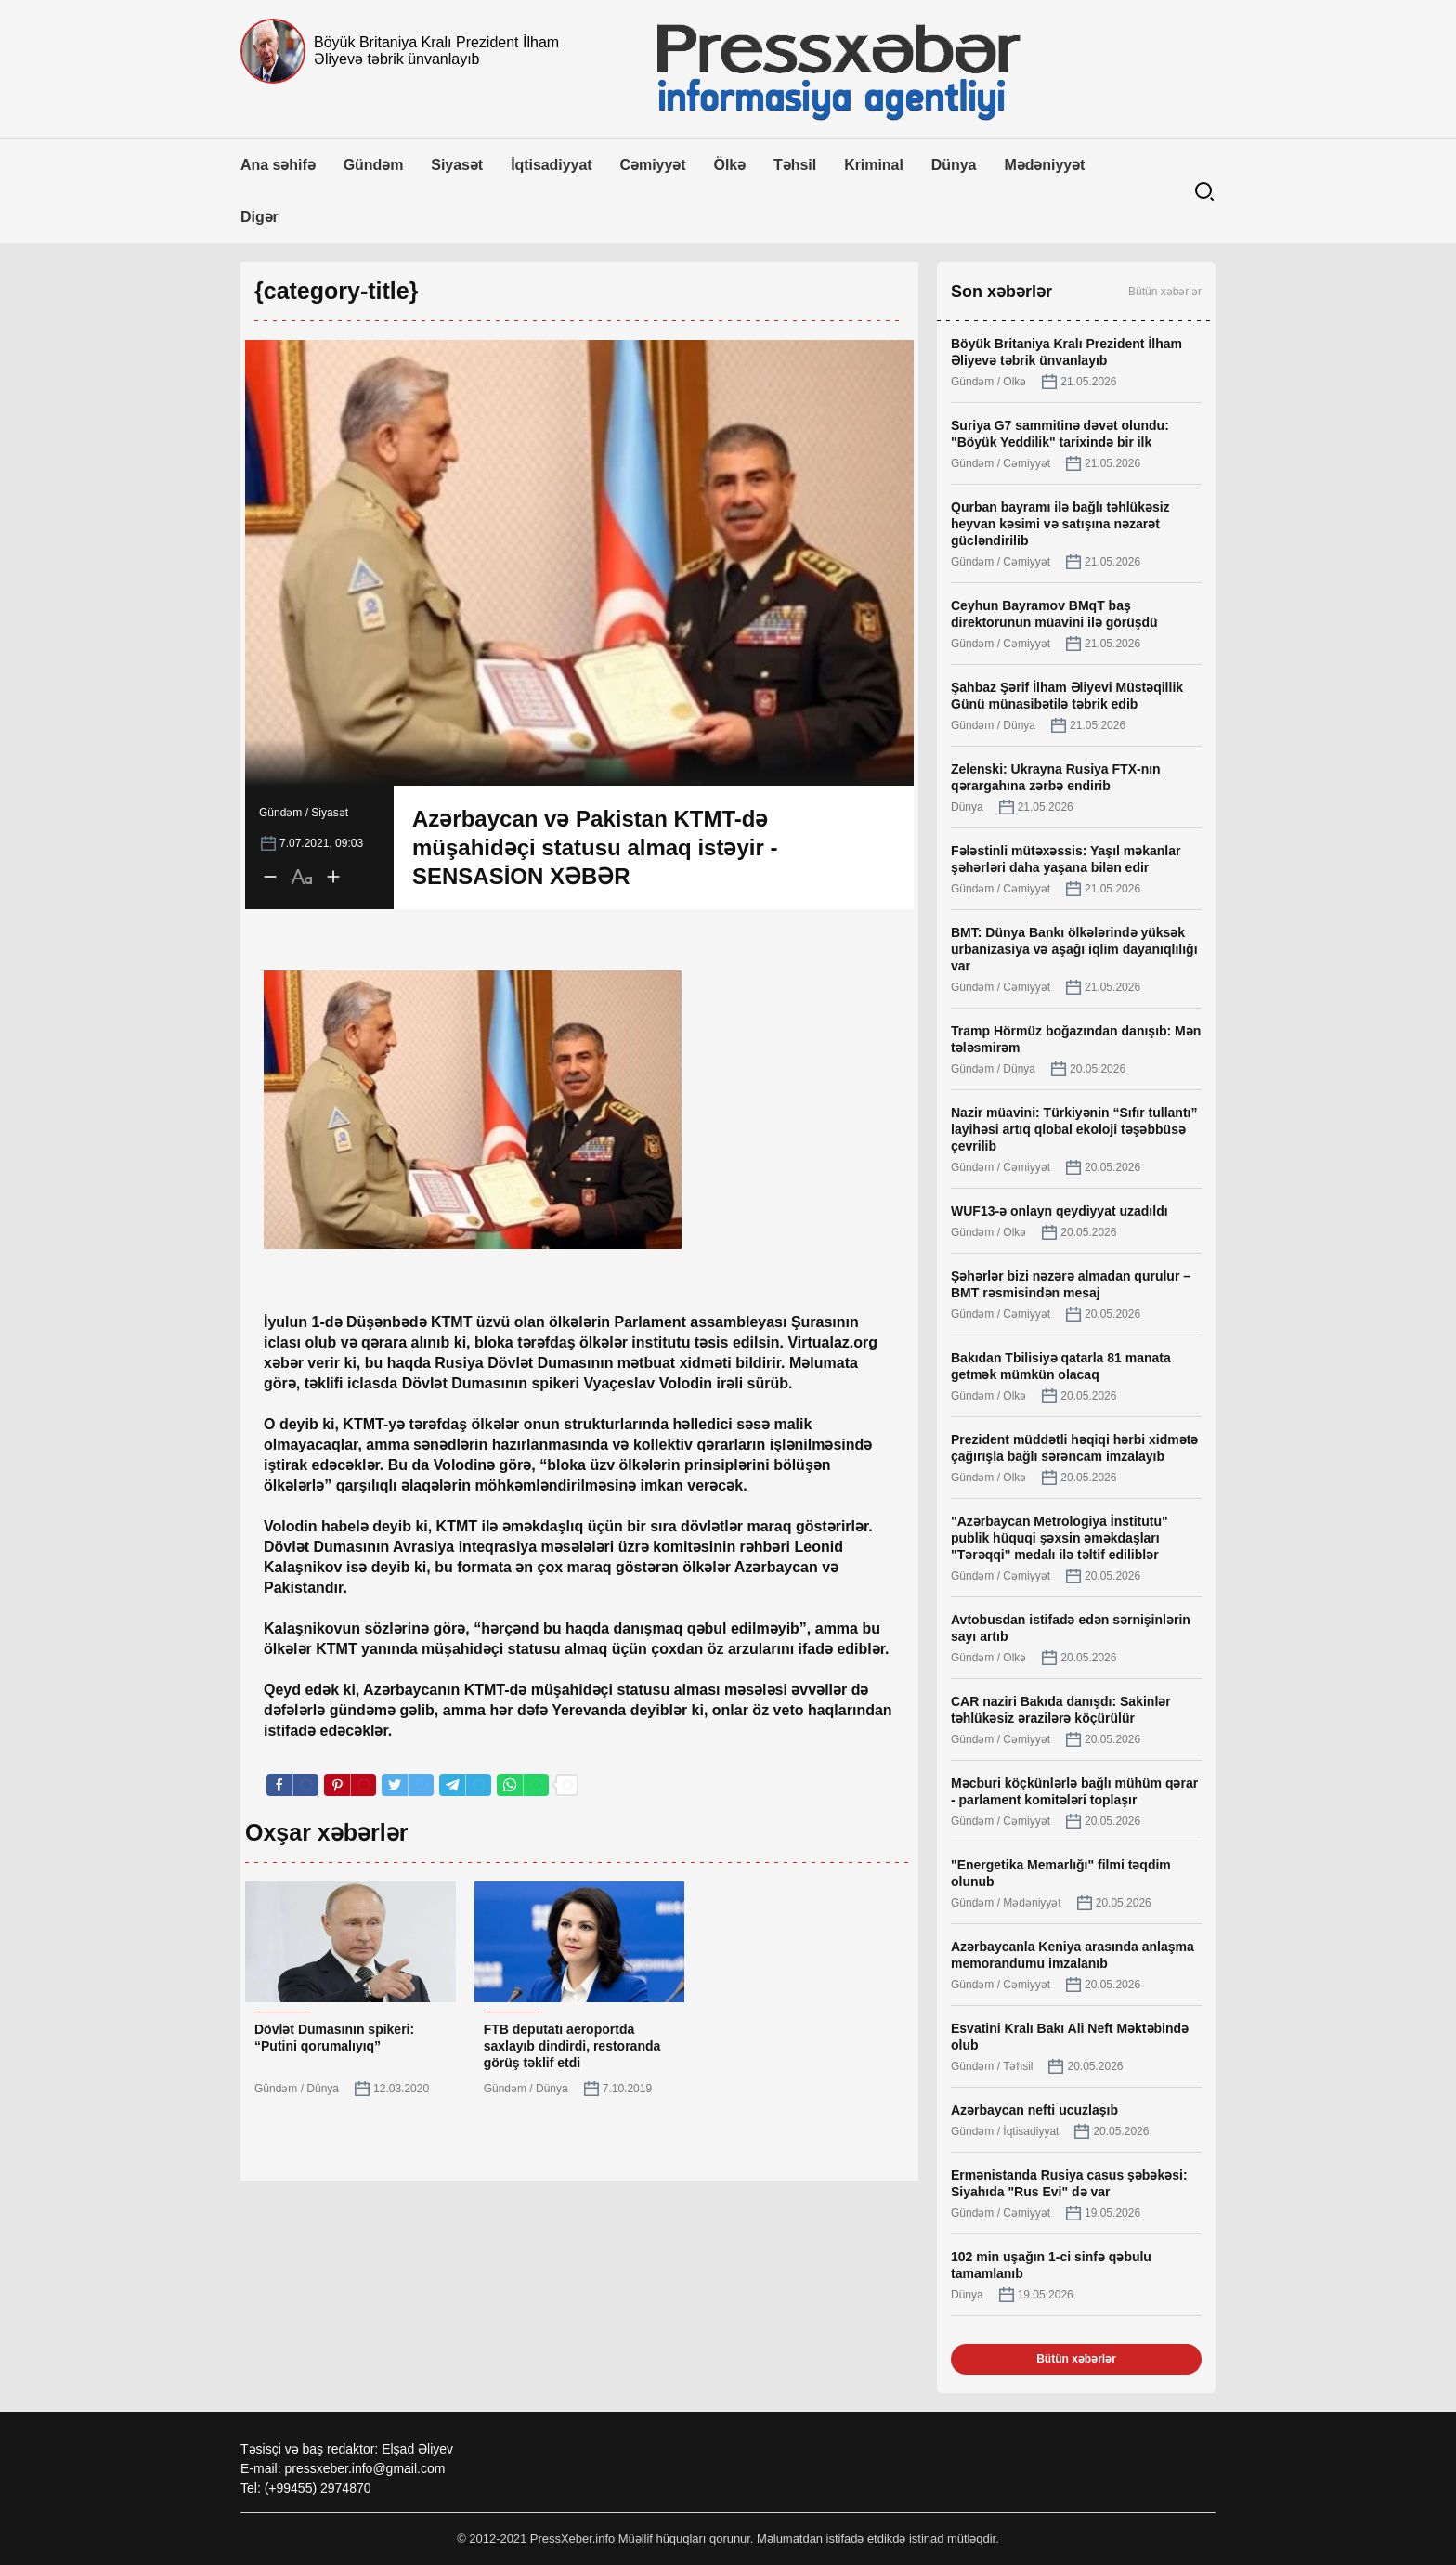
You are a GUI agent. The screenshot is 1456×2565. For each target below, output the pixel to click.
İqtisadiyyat (551, 165)
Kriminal (874, 165)
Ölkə (730, 165)
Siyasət (457, 165)
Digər (259, 217)
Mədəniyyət (1044, 165)
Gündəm (374, 165)
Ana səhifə (278, 165)
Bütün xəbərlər (1165, 291)
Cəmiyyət (653, 165)
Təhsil (795, 165)
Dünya (954, 165)
